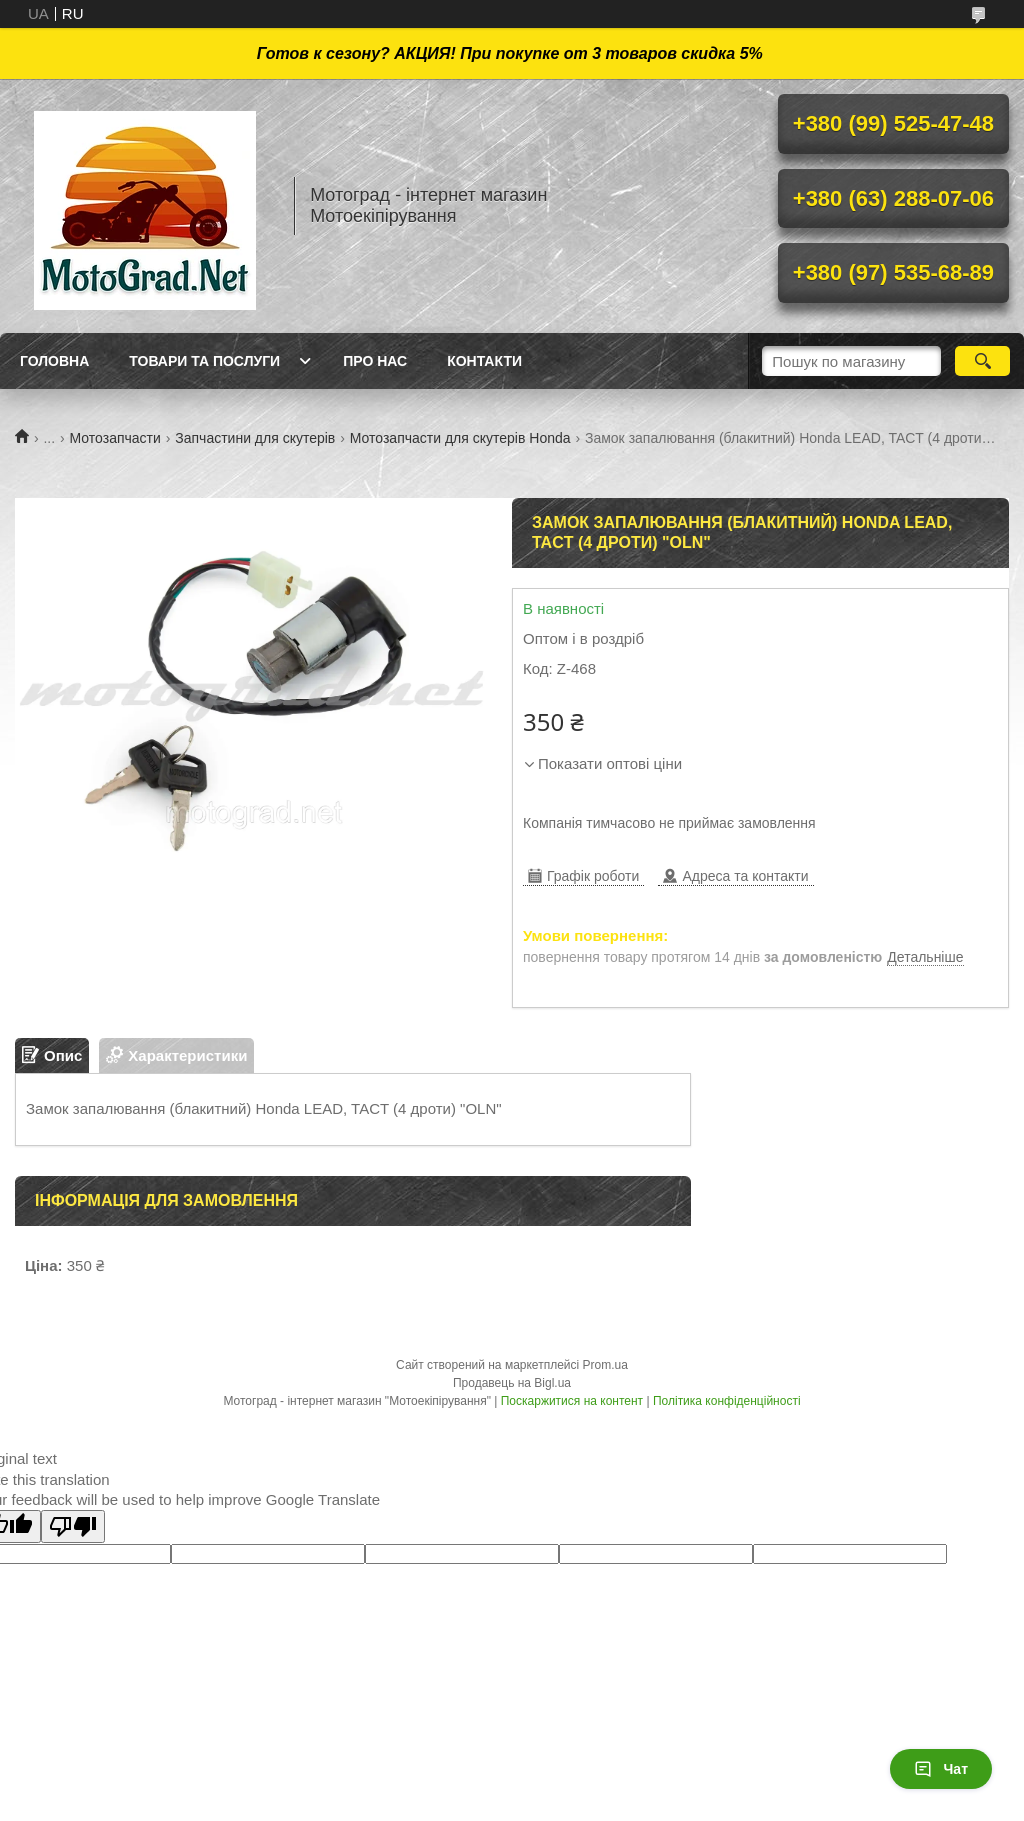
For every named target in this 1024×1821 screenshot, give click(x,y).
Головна (54, 361)
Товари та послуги (204, 361)
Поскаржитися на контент (572, 1401)
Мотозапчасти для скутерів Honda (460, 438)
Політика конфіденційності (727, 1401)
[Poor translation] (73, 1526)
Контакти (484, 361)
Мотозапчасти (115, 438)
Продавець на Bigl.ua (512, 1383)
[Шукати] (982, 361)
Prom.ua (605, 1365)
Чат (941, 1769)
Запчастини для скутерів (255, 438)
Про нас (375, 361)
